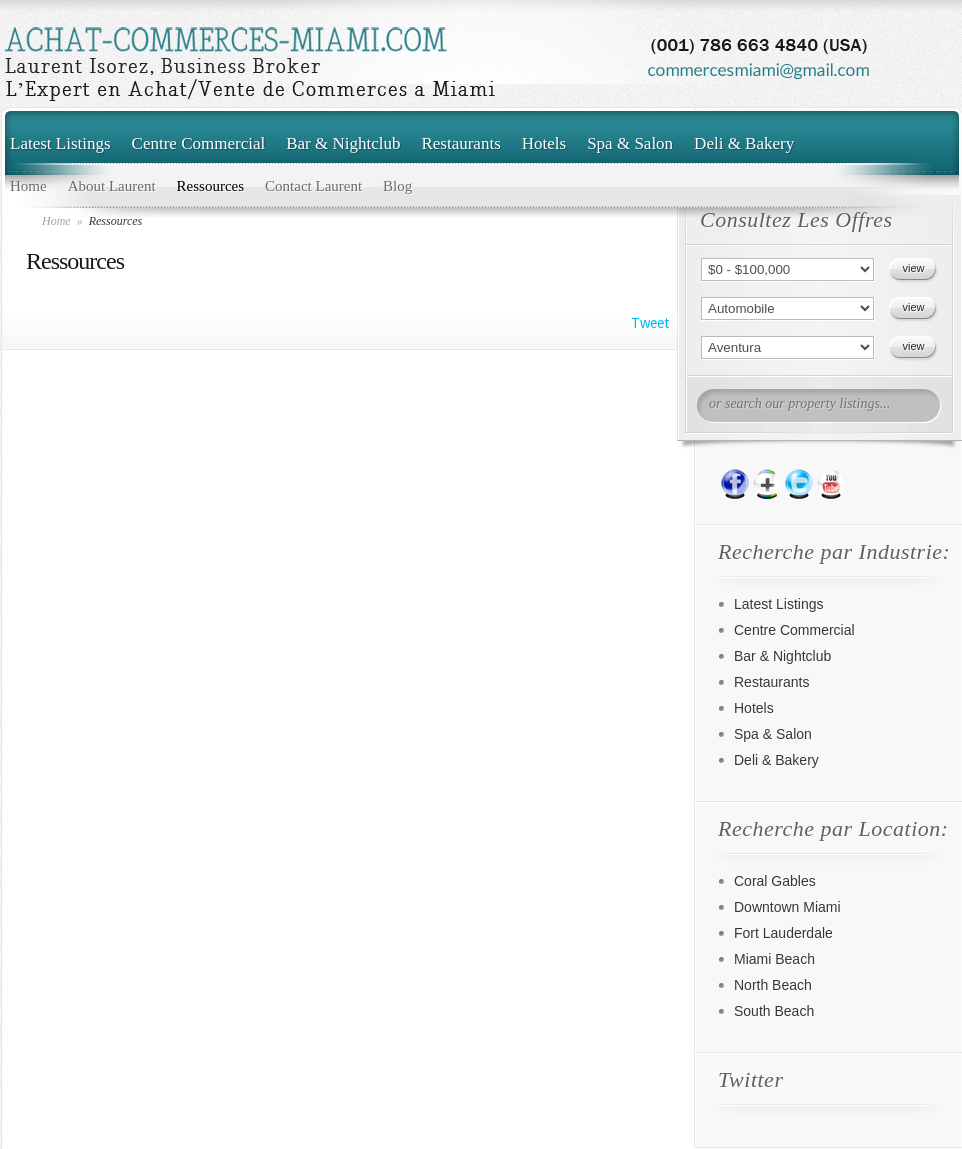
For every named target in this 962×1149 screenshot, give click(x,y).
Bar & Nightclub (343, 143)
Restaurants (460, 143)
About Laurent (112, 186)
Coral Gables (775, 881)
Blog (397, 186)
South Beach (774, 1011)
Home (28, 186)
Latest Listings (60, 143)
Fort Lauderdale (783, 933)
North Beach (773, 985)
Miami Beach (774, 959)
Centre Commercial (199, 143)
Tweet (650, 323)
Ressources (211, 186)
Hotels (544, 143)
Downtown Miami (787, 907)
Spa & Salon (630, 143)
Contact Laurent (313, 186)
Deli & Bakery (744, 143)
